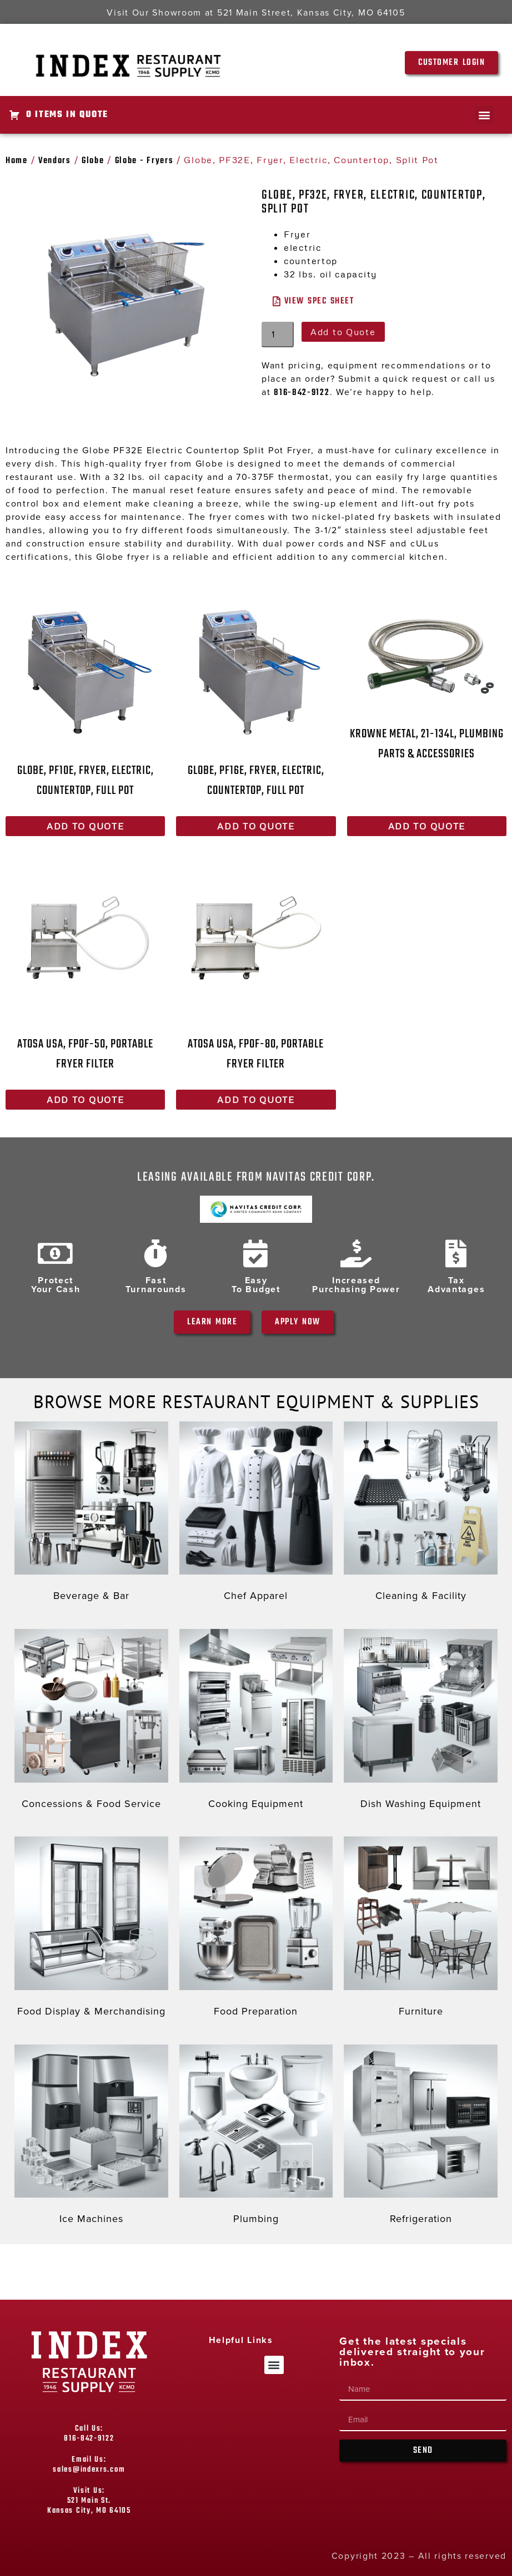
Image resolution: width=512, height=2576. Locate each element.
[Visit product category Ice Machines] (91, 2137)
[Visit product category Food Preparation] (256, 1929)
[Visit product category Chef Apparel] (256, 1514)
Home (17, 161)
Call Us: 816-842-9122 (89, 2433)
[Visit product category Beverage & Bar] (91, 1514)
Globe (93, 161)
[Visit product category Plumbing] (256, 2137)
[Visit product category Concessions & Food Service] (91, 1721)
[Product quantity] (278, 334)
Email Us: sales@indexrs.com (89, 2464)
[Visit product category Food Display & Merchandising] (91, 1929)
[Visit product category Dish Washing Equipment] (421, 1721)
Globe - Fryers (144, 161)
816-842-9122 (301, 393)
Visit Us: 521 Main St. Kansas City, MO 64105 (89, 2500)
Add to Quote (342, 331)
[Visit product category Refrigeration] (421, 2137)
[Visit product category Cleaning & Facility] (421, 1514)
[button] (484, 115)
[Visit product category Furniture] (421, 1929)
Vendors (54, 161)
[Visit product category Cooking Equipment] (256, 1721)
